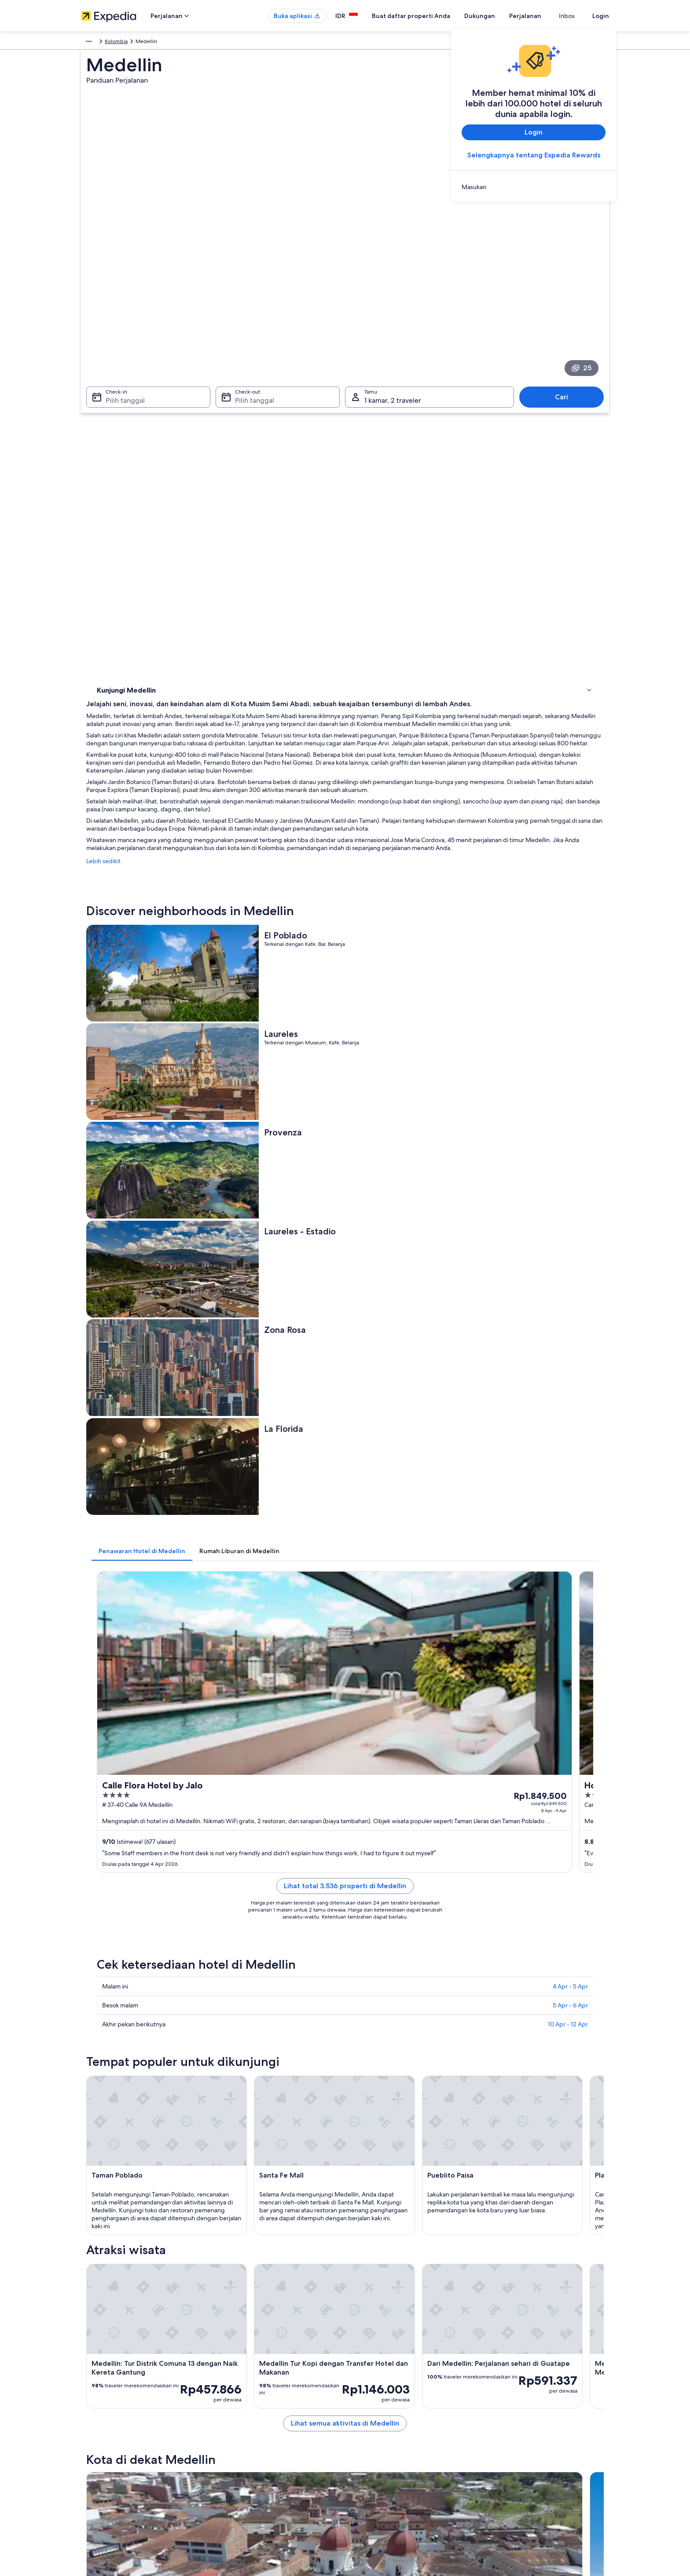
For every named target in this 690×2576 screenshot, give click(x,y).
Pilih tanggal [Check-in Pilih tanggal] (119, 312)
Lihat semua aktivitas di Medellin (410, 1881)
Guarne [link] (360, 2123)
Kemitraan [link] (93, 2435)
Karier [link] (88, 2407)
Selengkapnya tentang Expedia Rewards (533, 155)
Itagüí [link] (358, 2107)
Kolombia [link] (139, 42)
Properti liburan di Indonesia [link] (251, 2421)
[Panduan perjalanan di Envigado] (360, 1944)
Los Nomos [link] (495, 2123)
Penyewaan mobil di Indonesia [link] (254, 2463)
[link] (533, 187)
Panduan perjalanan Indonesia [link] (253, 2393)
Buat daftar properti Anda (427, 16)
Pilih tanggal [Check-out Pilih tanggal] (252, 312)
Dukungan (495, 16)
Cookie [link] (362, 2407)
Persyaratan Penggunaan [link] (383, 2421)
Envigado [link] (235, 2107)
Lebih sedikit (233, 545)
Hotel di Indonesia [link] (239, 2407)
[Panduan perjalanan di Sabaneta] (557, 1944)
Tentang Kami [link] (97, 2393)
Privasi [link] (361, 2393)
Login (600, 16)
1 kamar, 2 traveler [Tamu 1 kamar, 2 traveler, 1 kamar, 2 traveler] (392, 312)
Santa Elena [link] (238, 2123)
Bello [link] (100, 2123)
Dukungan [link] (502, 2393)
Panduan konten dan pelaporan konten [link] (401, 2435)
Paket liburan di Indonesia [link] (248, 2435)
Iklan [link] (86, 2463)
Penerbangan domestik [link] (245, 2449)
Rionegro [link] (106, 2107)
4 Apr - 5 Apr (570, 1209)
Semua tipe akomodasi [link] (244, 2477)
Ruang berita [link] (96, 2449)
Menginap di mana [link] (122, 419)
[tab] (271, 905)
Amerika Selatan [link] (100, 42)
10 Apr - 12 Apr (568, 1247)
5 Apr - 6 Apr (570, 1228)
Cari (566, 309)
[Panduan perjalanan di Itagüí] (459, 1944)
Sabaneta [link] (491, 2107)
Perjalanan (541, 16)
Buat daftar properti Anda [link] (111, 2421)
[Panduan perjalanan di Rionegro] (262, 1944)
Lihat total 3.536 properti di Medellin (410, 1119)
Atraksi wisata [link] (115, 430)
